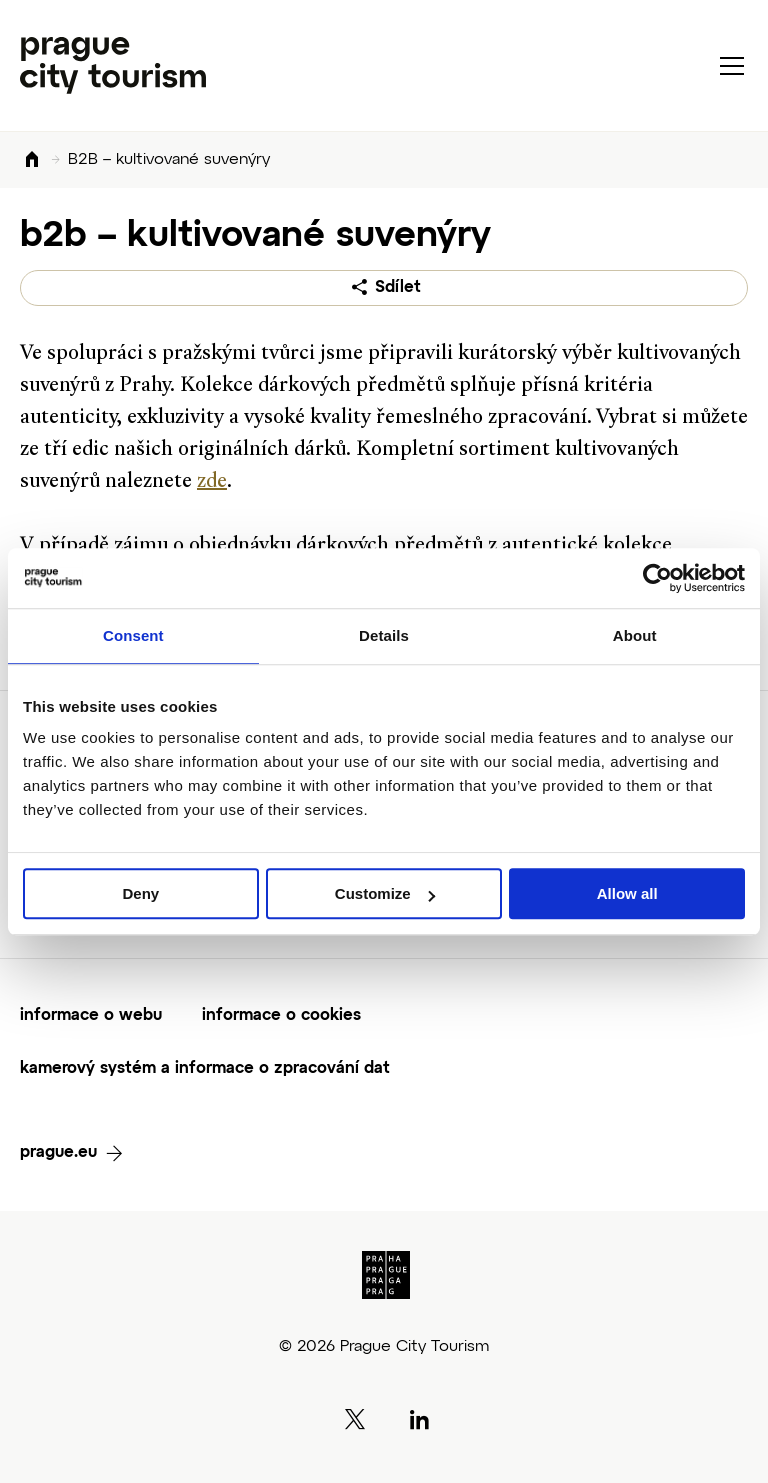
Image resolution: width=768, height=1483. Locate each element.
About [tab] (635, 635)
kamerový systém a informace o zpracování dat (205, 1069)
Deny (140, 893)
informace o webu (91, 1016)
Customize (385, 893)
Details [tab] (384, 635)
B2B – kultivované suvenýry (169, 160)
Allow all (627, 893)
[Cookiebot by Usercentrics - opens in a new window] (657, 578)
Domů (32, 160)
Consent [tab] (133, 635)
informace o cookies (281, 1016)
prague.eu (58, 1153)
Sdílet (398, 288)
